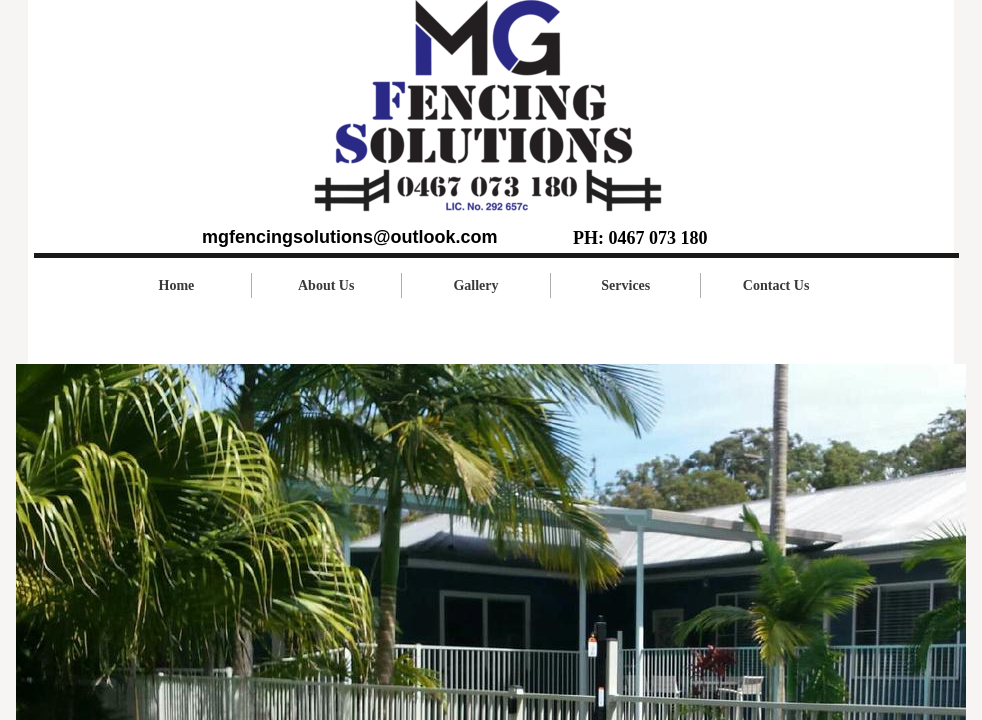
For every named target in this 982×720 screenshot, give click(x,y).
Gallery (475, 285)
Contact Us (776, 285)
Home (177, 285)
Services (625, 285)
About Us (326, 285)
